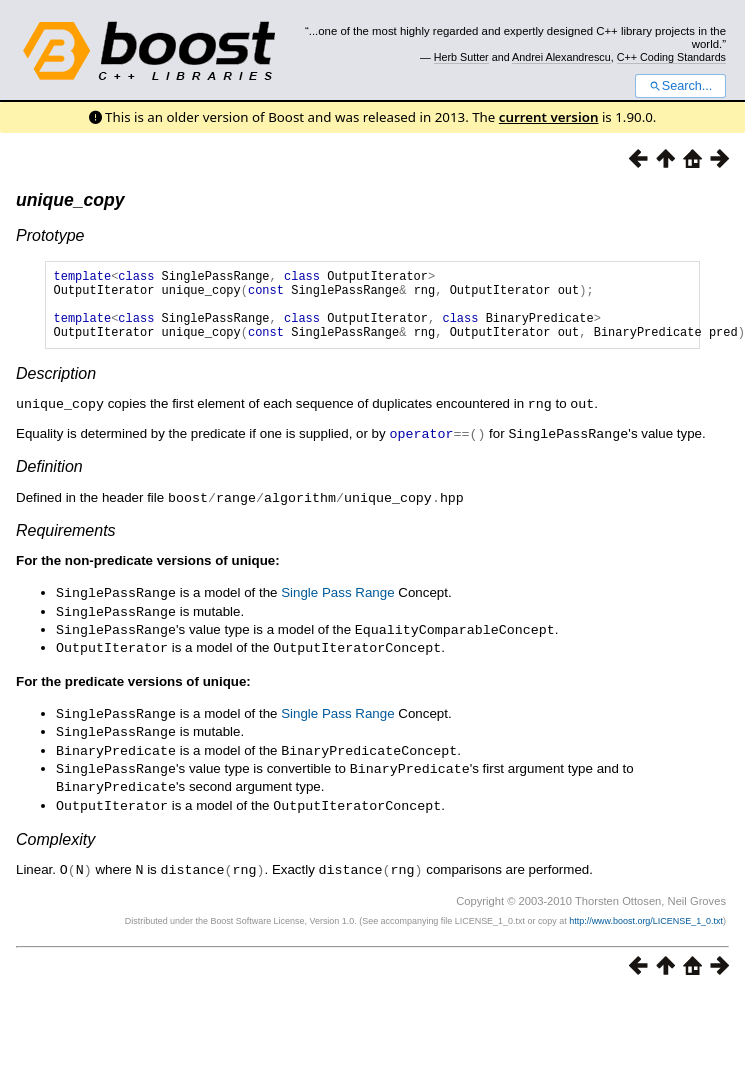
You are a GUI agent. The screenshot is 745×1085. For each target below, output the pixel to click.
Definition (49, 479)
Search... (680, 86)
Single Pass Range (337, 604)
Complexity (55, 841)
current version (549, 117)
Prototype (50, 235)
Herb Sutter (461, 57)
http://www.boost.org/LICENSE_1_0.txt (646, 922)
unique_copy (70, 200)
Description (56, 388)
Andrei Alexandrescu (561, 57)
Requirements (66, 542)
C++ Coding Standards (671, 57)
